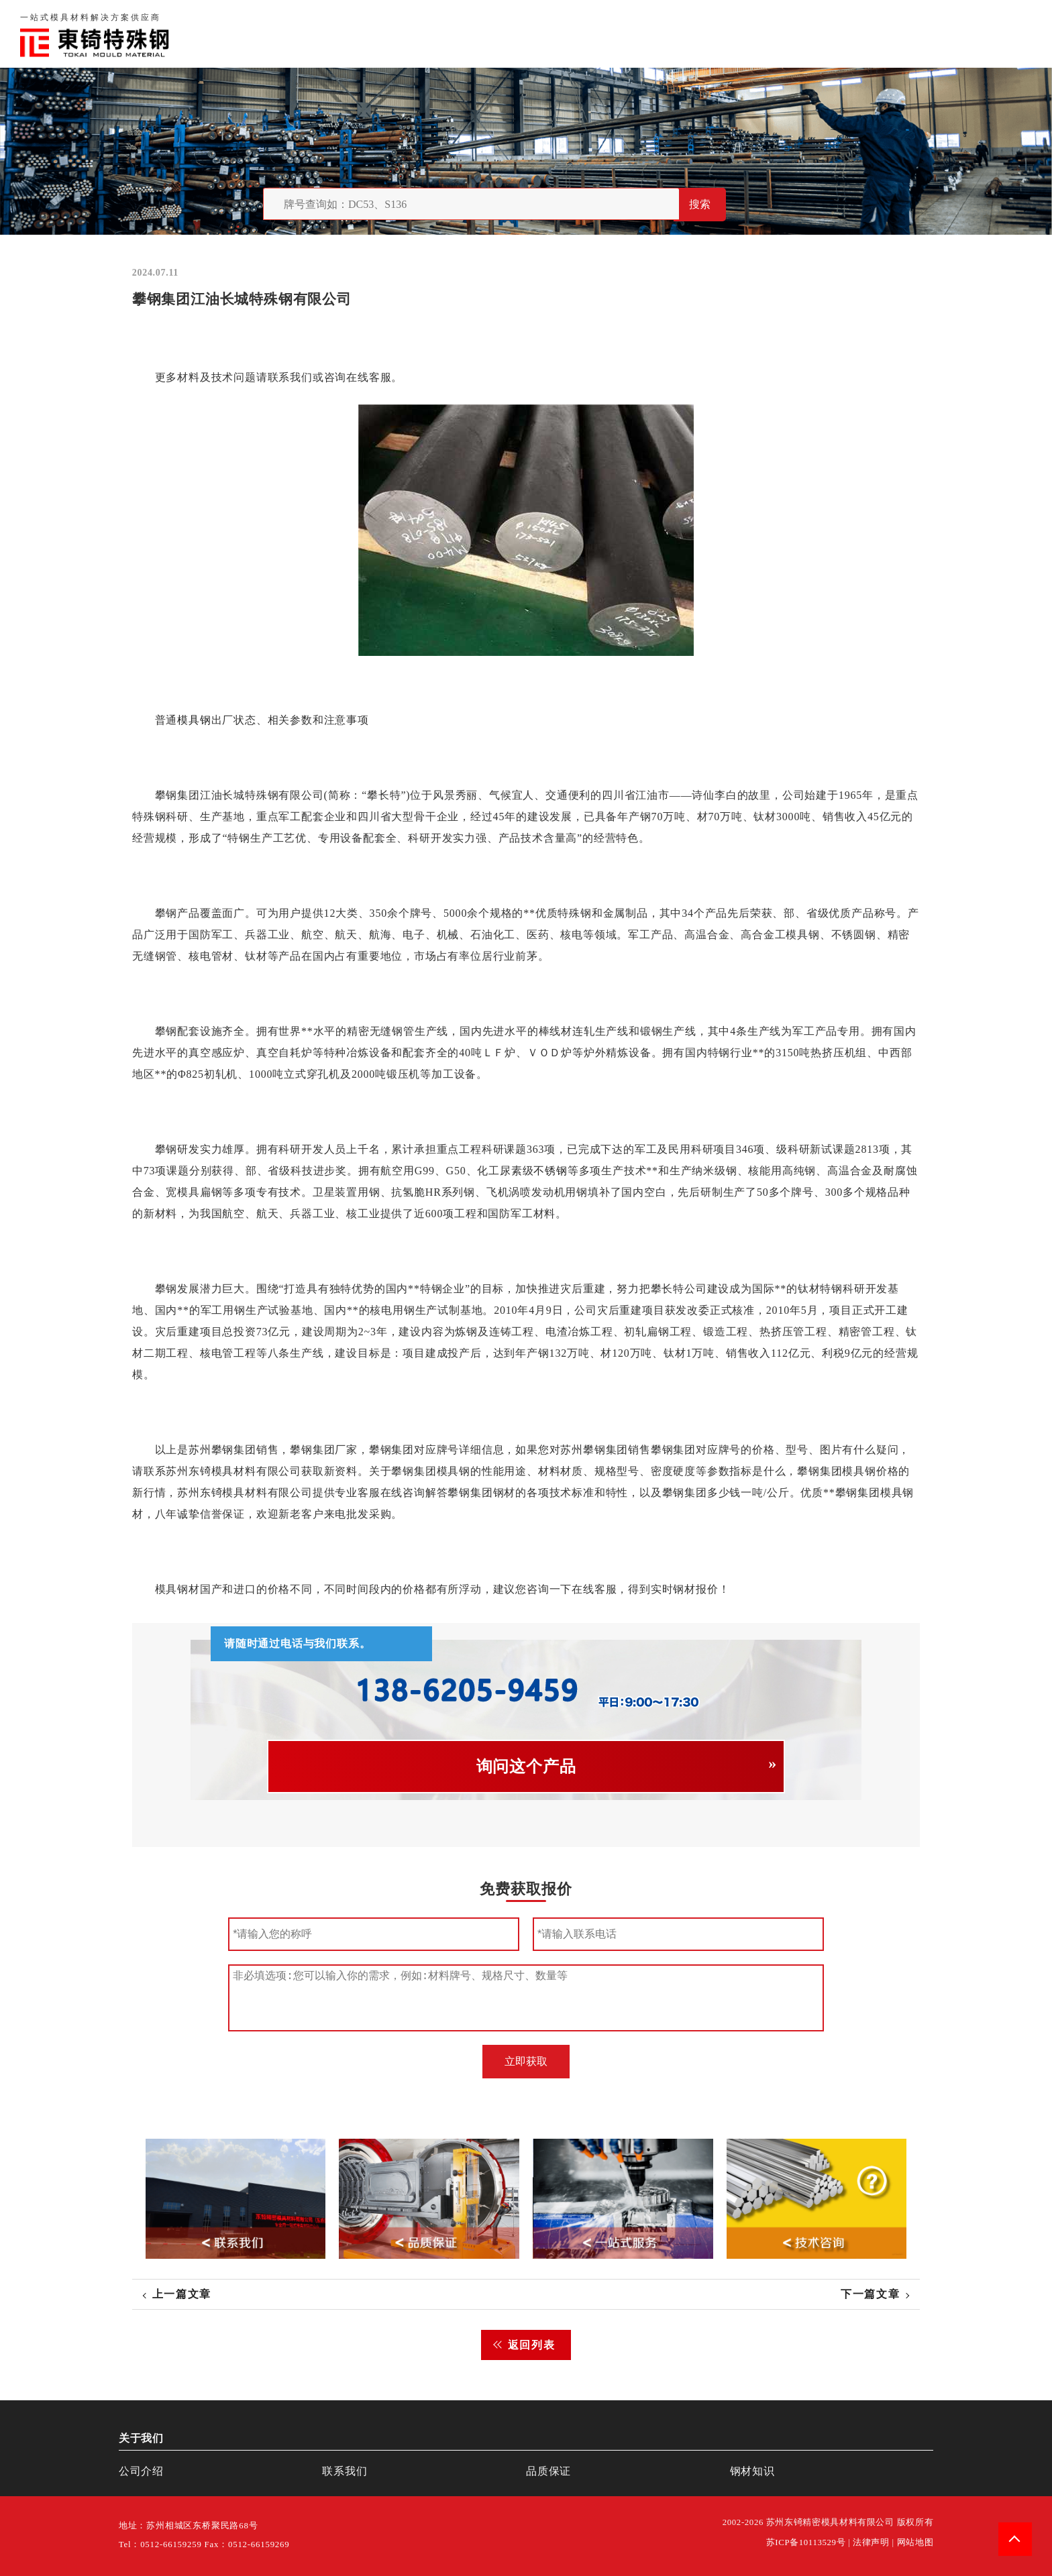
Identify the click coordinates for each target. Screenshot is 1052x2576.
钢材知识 (1008, 33)
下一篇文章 (870, 2294)
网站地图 (915, 2542)
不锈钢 (550, 1170)
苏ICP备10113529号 (806, 2542)
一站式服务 (936, 33)
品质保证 (801, 33)
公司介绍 (141, 2471)
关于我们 (736, 33)
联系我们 (865, 33)
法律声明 (871, 2542)
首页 (683, 33)
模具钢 (194, 720)
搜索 (700, 204)
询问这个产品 (526, 1766)
